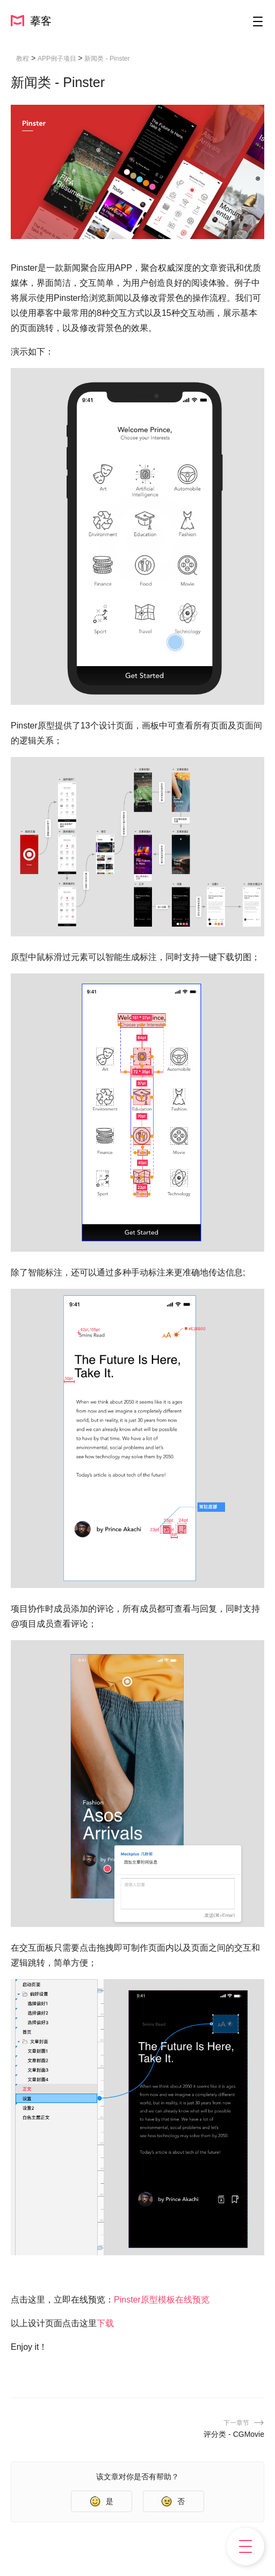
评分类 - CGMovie (234, 2434)
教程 (22, 58)
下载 (105, 2323)
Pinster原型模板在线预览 (161, 2299)
